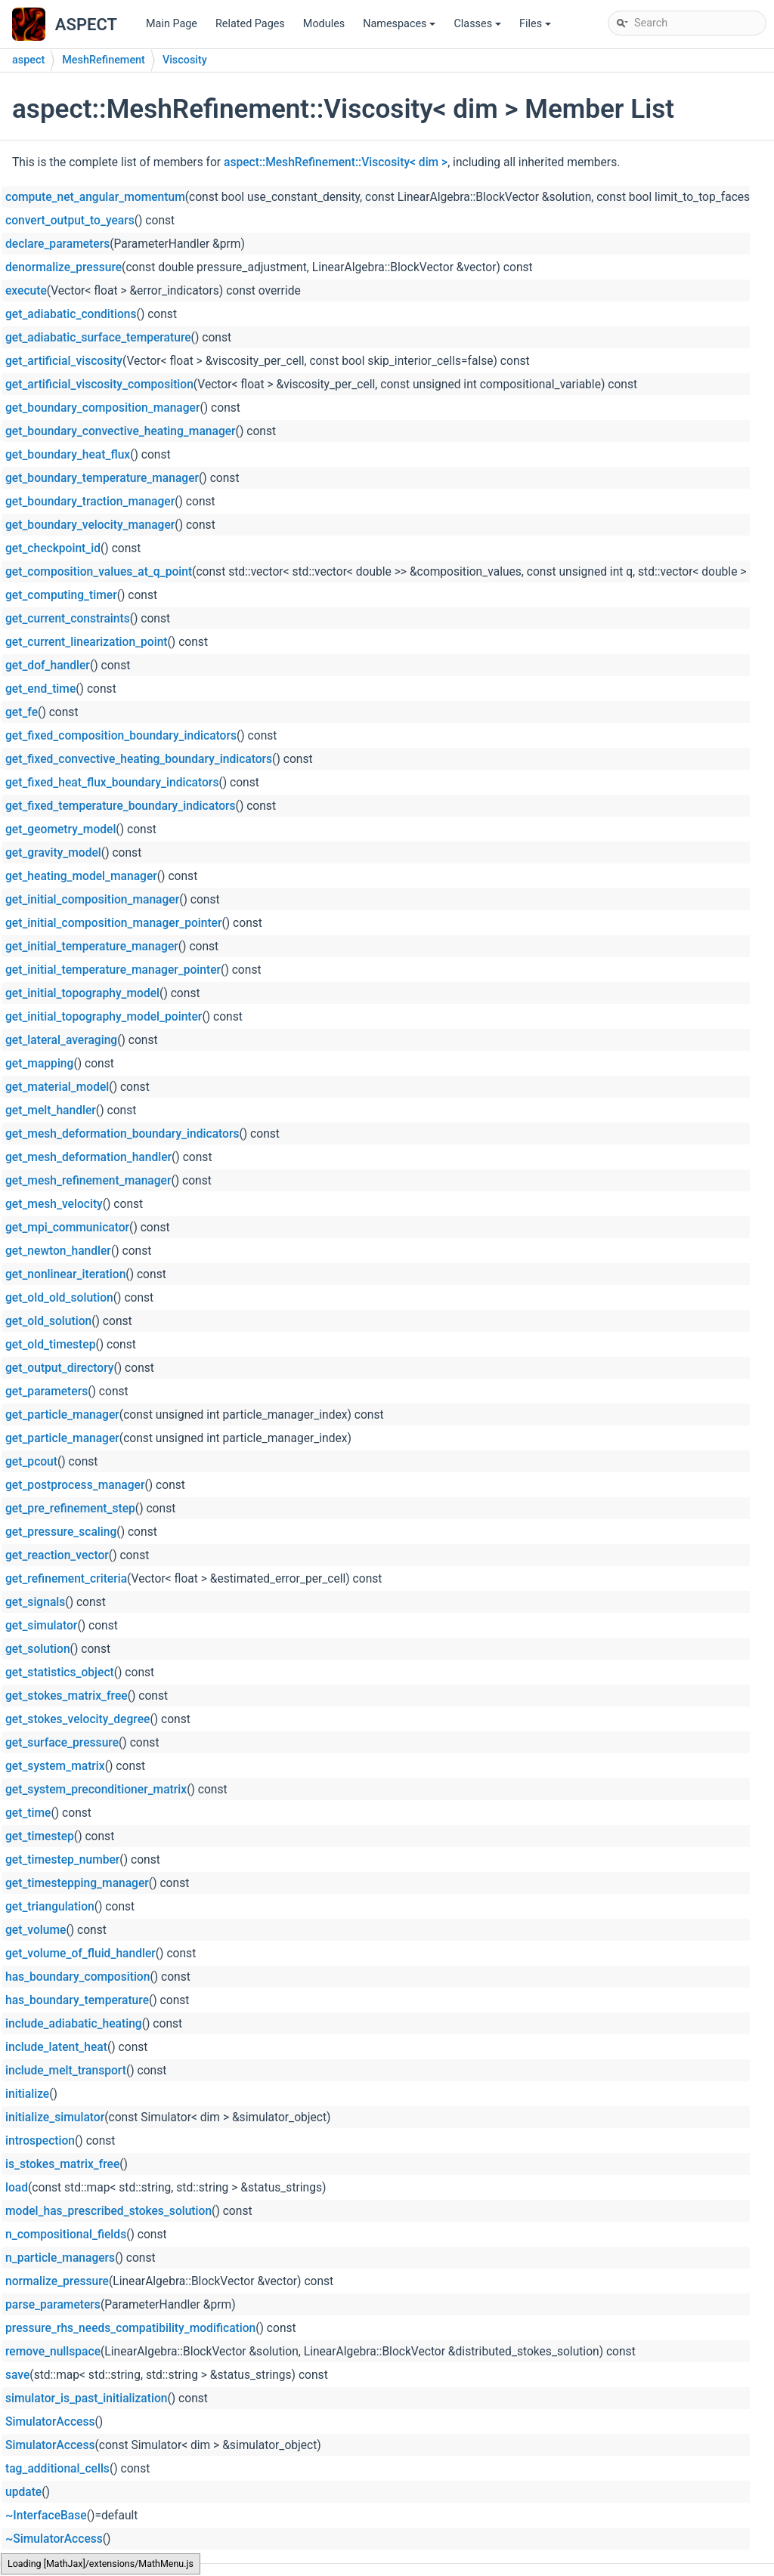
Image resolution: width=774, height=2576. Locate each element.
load (16, 2188)
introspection (40, 2141)
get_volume (35, 1930)
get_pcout (31, 1462)
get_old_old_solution (59, 1298)
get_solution (37, 1649)
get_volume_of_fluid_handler (80, 1953)
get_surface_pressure (62, 1743)
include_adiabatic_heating (73, 2024)
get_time (28, 1813)
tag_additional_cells (57, 2469)
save (17, 2375)
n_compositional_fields (65, 2234)
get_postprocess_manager (74, 1485)
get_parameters (46, 1391)
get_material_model (57, 1087)
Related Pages (250, 23)
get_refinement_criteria (66, 1579)
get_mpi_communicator (67, 1227)
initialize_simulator (54, 2117)
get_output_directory (59, 1368)
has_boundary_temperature (77, 2000)
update (23, 2492)
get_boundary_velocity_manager (90, 525)
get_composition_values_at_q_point (98, 572)
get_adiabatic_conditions (71, 314)
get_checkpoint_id (53, 548)
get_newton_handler (58, 1251)
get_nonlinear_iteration (65, 1274)
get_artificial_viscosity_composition (99, 384)
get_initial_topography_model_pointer (103, 1017)
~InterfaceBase (46, 2515)
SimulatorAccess (49, 2422)
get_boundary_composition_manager (102, 408)
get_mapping (39, 1063)
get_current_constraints (67, 618)
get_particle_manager (62, 1415)
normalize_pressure (57, 2281)
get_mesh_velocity (54, 1204)
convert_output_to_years (70, 220)
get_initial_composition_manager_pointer (113, 923)
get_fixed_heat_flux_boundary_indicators (111, 782)
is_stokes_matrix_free (62, 2164)
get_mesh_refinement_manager (88, 1181)
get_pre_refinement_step (70, 1508)
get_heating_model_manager (81, 876)
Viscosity (185, 60)
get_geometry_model (60, 829)
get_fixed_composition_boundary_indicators (121, 736)
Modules (324, 23)
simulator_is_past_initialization (86, 2398)
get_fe (21, 712)
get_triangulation (49, 1906)
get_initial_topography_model (82, 993)
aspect (28, 60)
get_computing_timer (61, 595)
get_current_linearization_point (86, 642)
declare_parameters (57, 244)
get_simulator (41, 1625)
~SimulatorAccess (54, 2539)
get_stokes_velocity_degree (77, 1719)
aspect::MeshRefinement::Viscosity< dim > (335, 162)
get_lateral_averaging (61, 1040)
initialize (27, 2094)
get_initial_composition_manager (92, 900)
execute (26, 291)
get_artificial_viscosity (63, 361)
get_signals (35, 1602)
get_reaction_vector (57, 1555)
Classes (478, 27)
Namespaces (400, 27)
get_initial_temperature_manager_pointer (113, 970)
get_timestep (39, 1836)
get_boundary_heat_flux (67, 455)
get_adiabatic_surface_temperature (98, 337)
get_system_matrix (55, 1766)
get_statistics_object (59, 1672)
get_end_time (40, 689)
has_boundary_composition (77, 1977)
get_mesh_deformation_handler (88, 1157)
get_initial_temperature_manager (91, 946)
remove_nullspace (53, 2351)
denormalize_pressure (63, 267)
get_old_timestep (50, 1344)
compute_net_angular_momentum (95, 197)
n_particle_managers (60, 2258)
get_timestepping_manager (77, 1883)
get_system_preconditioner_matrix (96, 1789)
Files (536, 27)
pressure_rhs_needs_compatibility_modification (130, 2328)
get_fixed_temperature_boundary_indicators (120, 806)
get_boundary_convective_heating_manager (120, 431)
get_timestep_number (62, 1860)
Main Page (171, 23)
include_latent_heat (56, 2047)
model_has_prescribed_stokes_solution (108, 2211)
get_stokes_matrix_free (66, 1696)
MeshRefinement (103, 60)
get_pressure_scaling (60, 1532)
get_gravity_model (53, 853)
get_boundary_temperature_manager (102, 478)
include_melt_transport (65, 2070)
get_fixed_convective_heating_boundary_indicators (138, 759)
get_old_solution (48, 1321)
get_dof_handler (47, 665)
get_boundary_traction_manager (90, 501)
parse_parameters (53, 2305)
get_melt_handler (50, 1110)
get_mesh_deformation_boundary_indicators (122, 1134)
